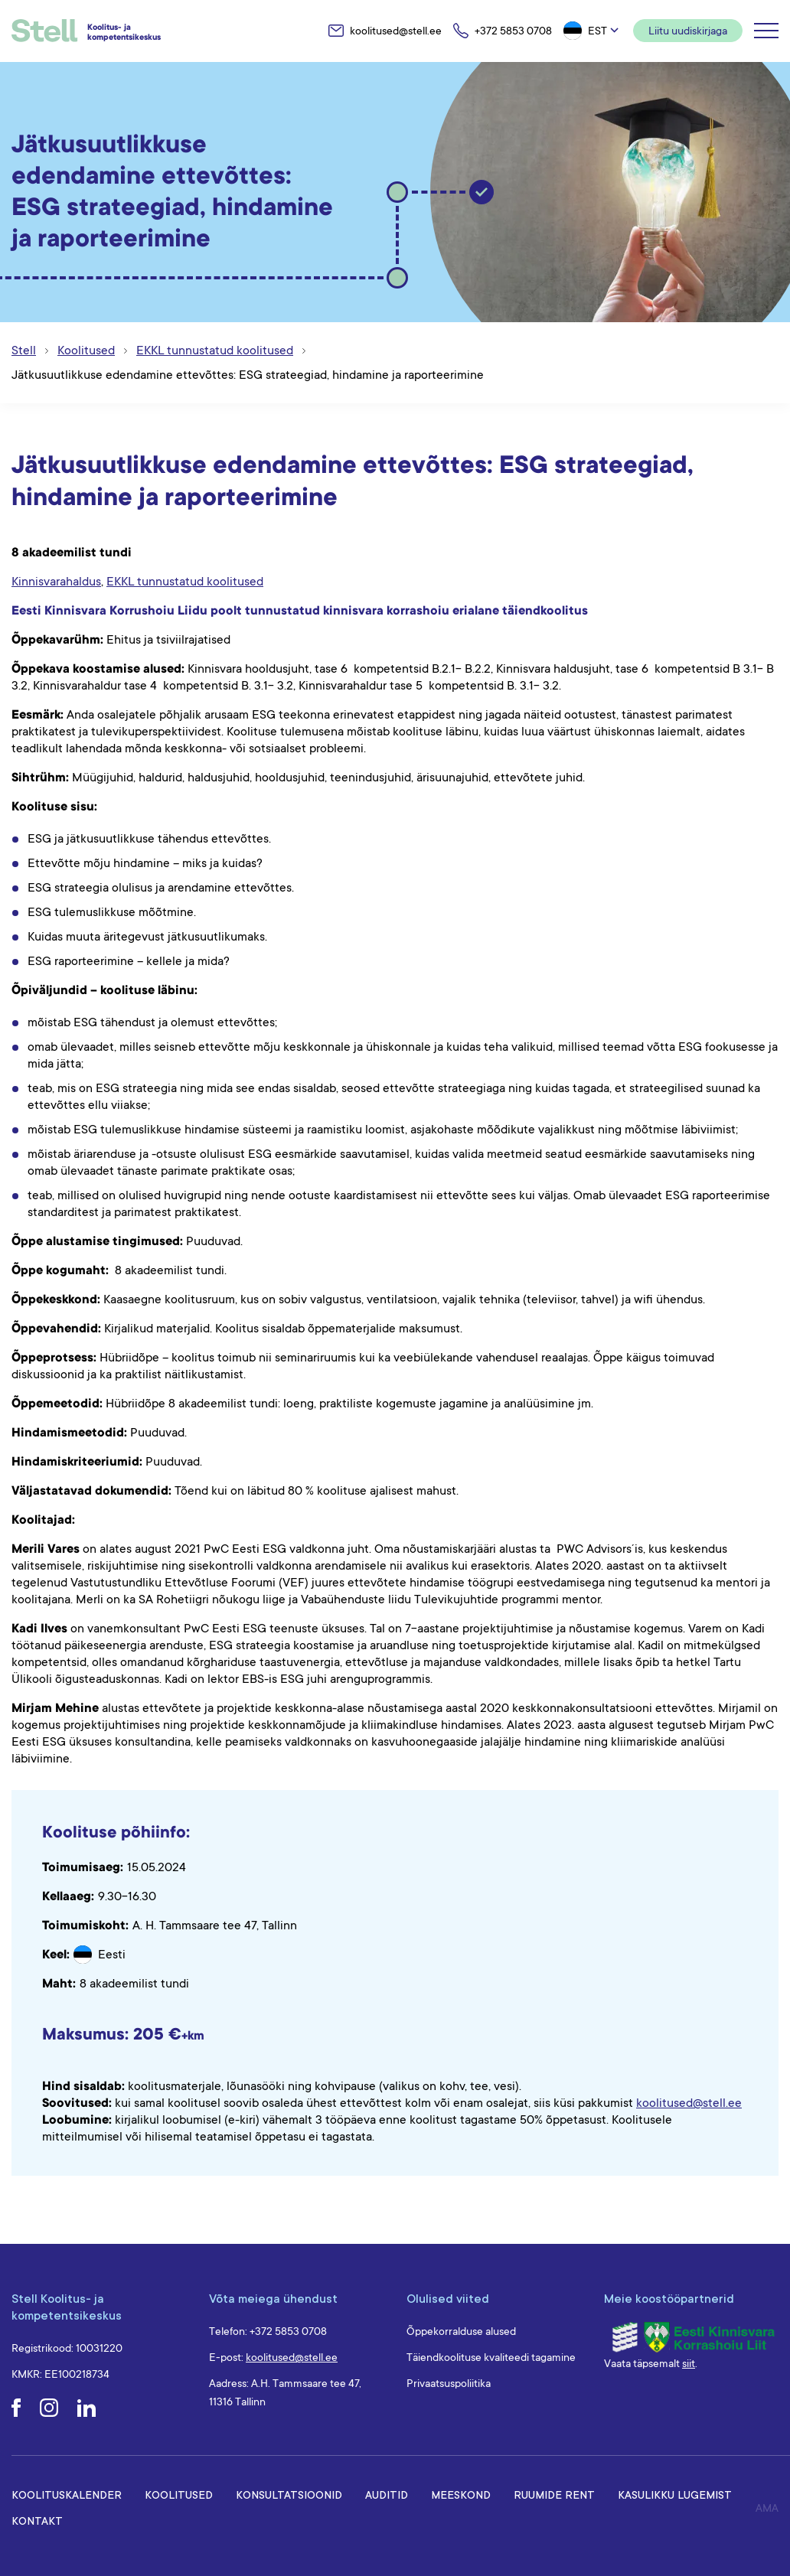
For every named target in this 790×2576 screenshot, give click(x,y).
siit (688, 2363)
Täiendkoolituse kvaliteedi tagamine (491, 2357)
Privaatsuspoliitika (448, 2383)
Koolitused (179, 2494)
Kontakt (37, 2520)
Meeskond (461, 2494)
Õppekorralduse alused (461, 2331)
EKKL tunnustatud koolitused (184, 581)
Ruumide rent (554, 2494)
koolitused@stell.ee (689, 2103)
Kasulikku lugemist (675, 2494)
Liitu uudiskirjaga (687, 30)
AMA (767, 2508)
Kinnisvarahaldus (56, 581)
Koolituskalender (66, 2494)
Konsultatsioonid (289, 2494)
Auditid (386, 2494)
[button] (592, 30)
